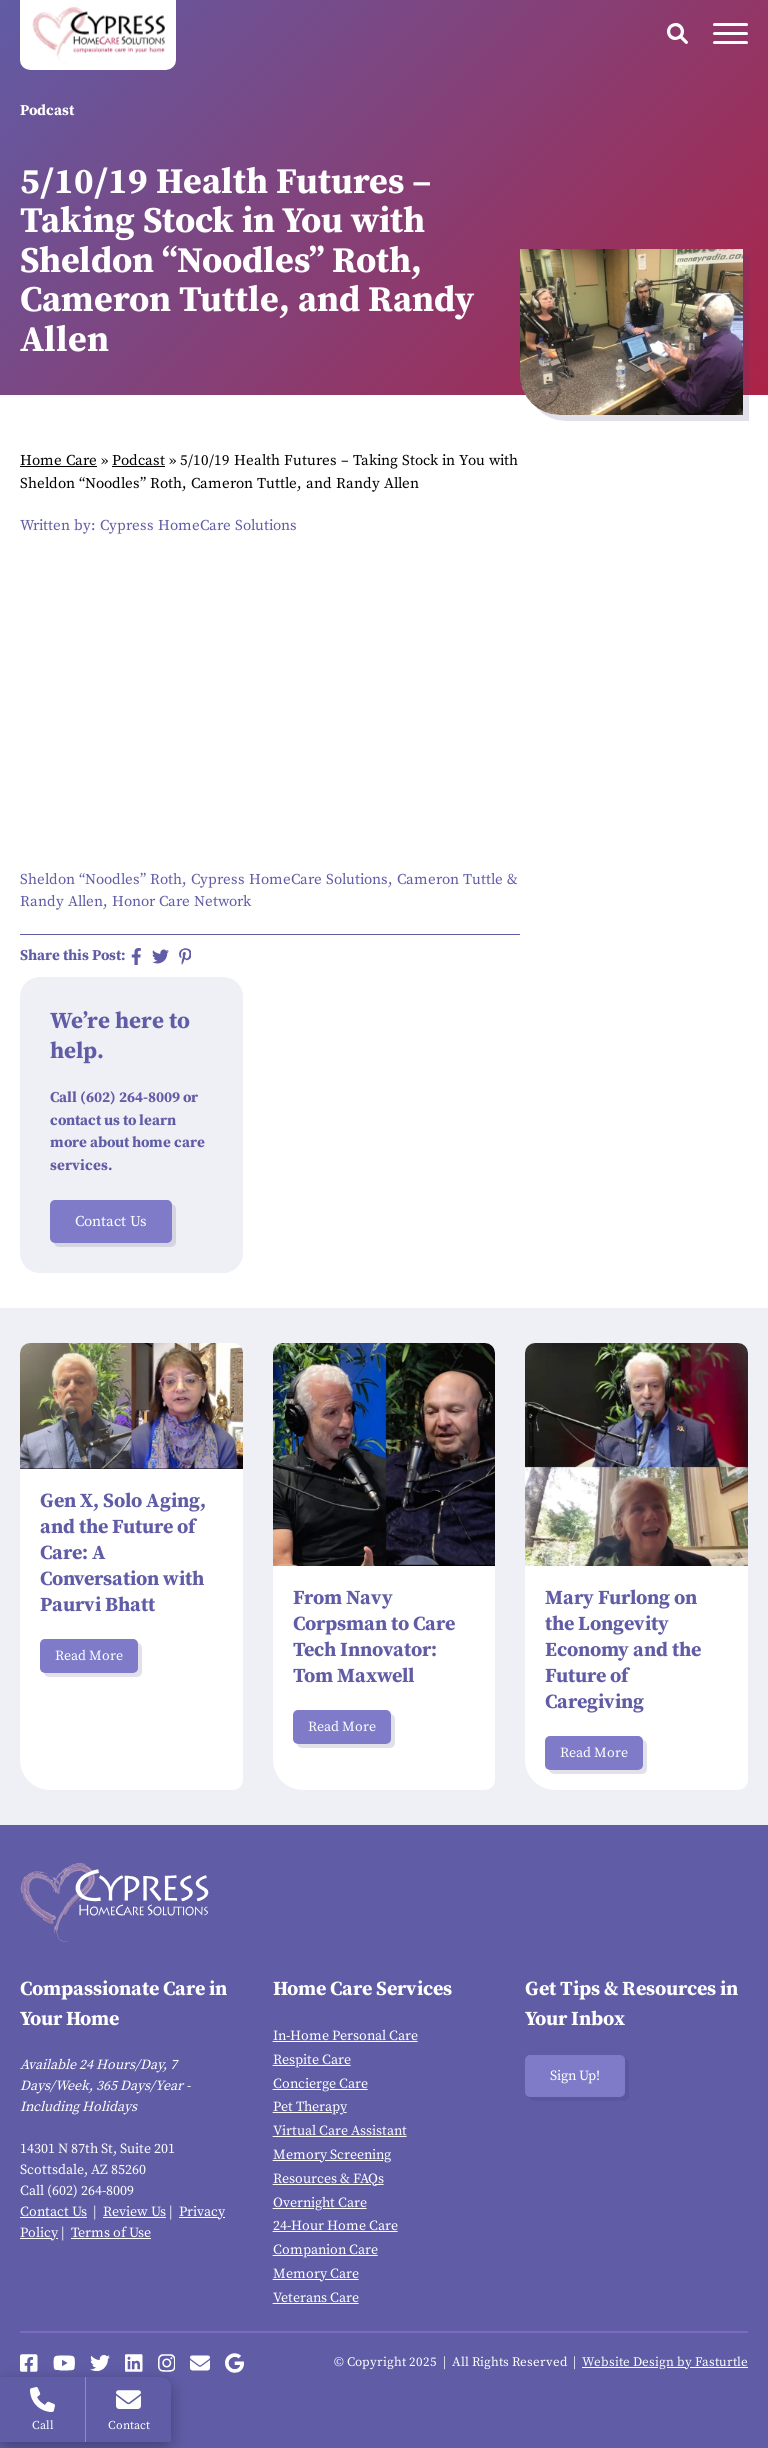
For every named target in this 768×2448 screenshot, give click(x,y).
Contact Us (111, 1221)
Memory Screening (332, 2155)
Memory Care (316, 2274)
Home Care (58, 460)
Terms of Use (111, 2233)
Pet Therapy (310, 2107)
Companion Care (325, 2250)
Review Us (134, 2212)
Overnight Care (320, 2203)
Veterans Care (316, 2298)
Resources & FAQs (328, 2179)
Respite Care (312, 2060)
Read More (89, 1656)
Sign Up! (575, 2076)
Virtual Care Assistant (340, 2131)
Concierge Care (320, 2084)
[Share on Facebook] (136, 956)
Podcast (138, 460)
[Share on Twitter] (160, 956)
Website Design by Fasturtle (665, 2362)
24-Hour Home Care (335, 2226)
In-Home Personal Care (345, 2036)
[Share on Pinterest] (185, 956)
